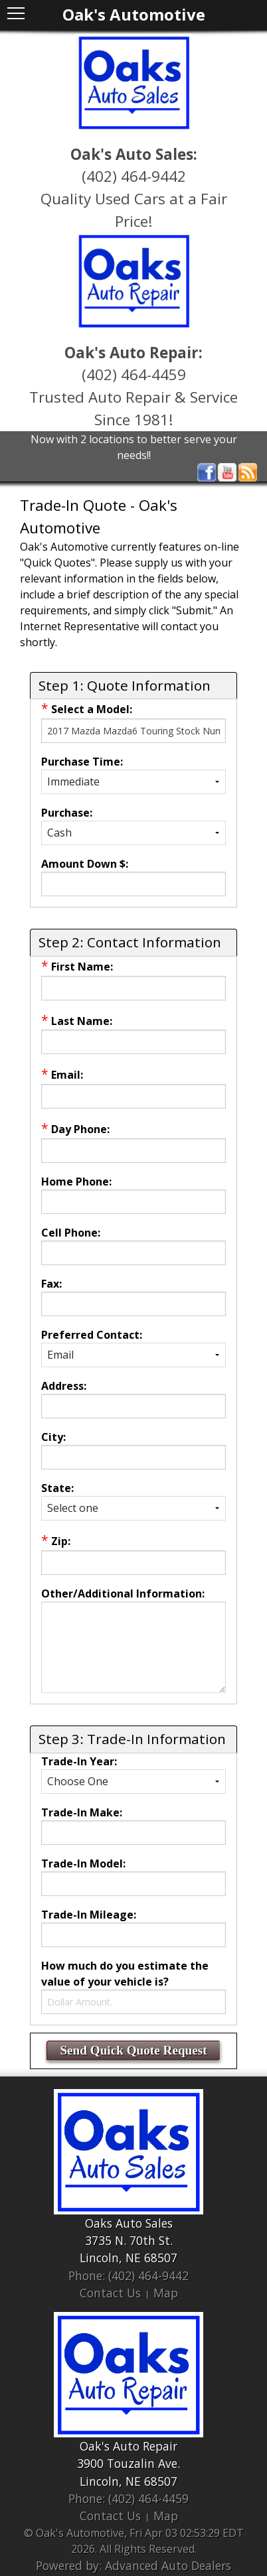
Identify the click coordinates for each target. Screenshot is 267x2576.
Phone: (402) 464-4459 (128, 2498)
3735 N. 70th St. (129, 2240)
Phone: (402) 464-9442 (128, 2275)
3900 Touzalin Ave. (128, 2463)
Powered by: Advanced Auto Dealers (133, 2565)
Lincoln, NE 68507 (128, 2258)
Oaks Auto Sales (129, 2223)
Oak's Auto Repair (128, 2446)
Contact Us (110, 2293)
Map (165, 2293)
